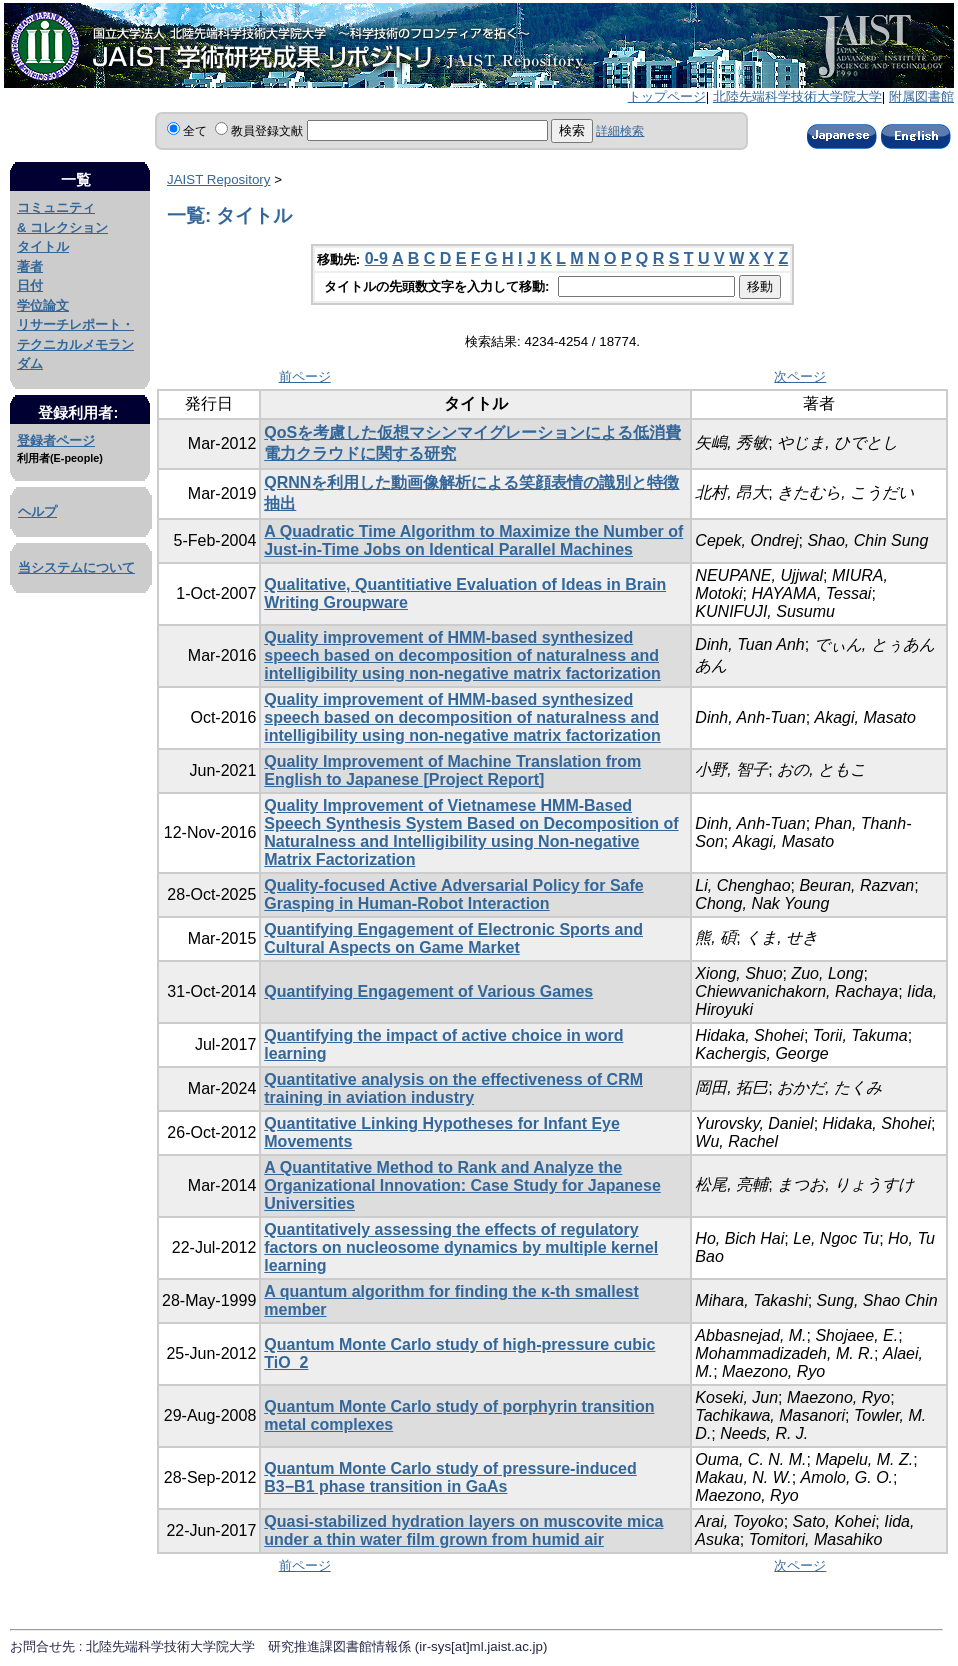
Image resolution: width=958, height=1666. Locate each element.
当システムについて (76, 567)
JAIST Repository (218, 179)
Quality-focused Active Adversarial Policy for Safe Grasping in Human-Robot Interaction (453, 894)
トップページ (667, 96)
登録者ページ (56, 440)
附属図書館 (921, 96)
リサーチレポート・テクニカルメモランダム (75, 344)
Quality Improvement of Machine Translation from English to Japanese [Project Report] (452, 770)
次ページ (800, 376)
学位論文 (43, 305)
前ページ (305, 376)
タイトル (43, 246)
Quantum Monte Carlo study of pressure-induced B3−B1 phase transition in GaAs (450, 1477)
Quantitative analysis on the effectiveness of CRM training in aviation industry (453, 1088)
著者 (30, 266)
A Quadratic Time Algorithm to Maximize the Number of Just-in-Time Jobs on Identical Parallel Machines (473, 540)
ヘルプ (37, 511)
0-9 (376, 258)
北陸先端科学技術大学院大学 (797, 96)
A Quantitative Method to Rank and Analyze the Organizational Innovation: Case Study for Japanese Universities (462, 1185)
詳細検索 (620, 131)
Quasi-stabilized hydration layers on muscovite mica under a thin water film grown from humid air (463, 1530)
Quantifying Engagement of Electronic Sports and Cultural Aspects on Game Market (453, 938)
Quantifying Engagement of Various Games (428, 991)
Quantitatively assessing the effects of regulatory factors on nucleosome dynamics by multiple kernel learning (461, 1247)
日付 (30, 285)
